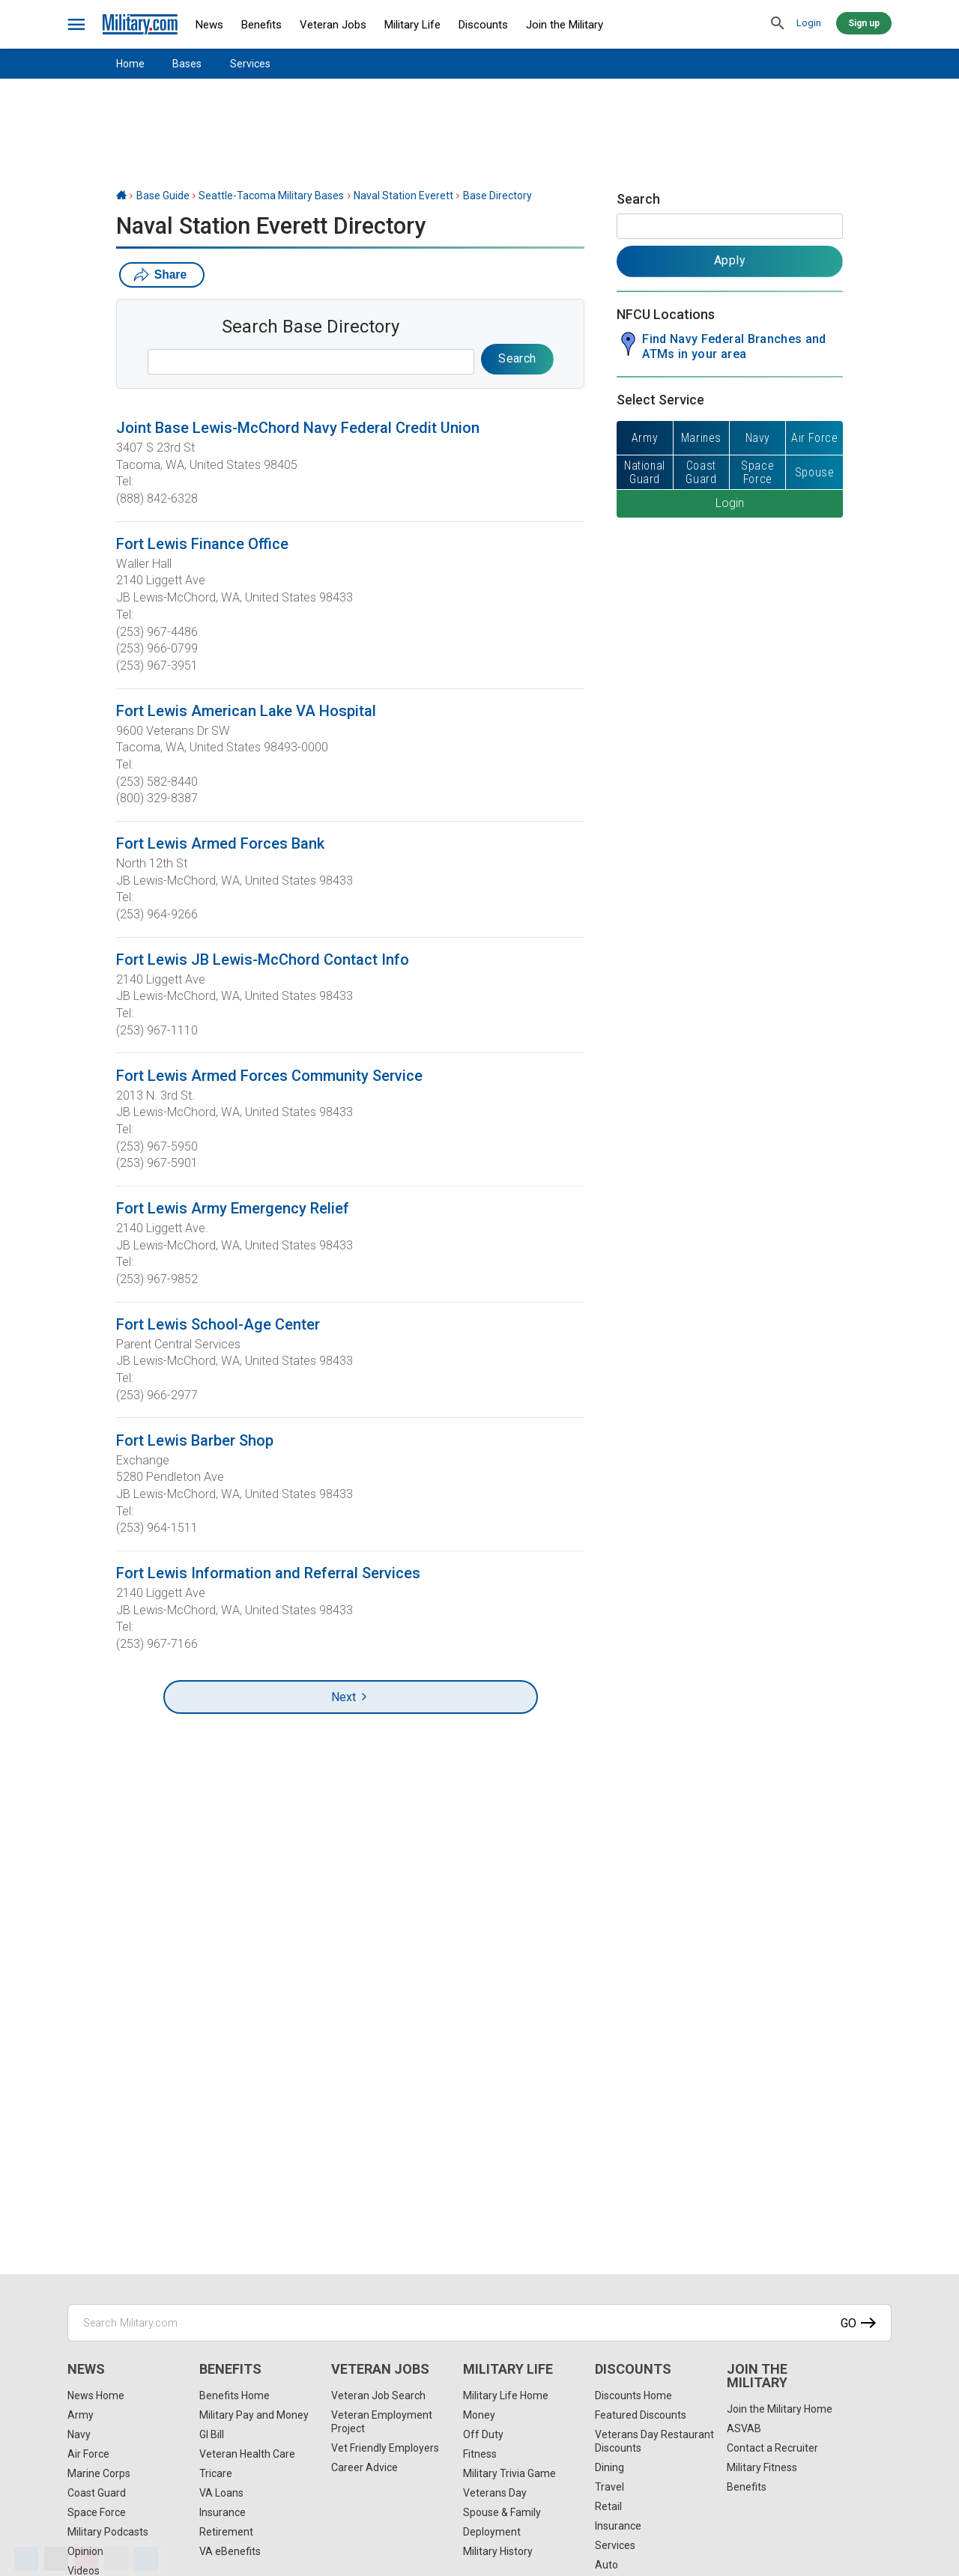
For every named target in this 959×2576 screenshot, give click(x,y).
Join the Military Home (779, 2409)
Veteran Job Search (378, 2395)
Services (250, 64)
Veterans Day (495, 2493)
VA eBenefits (230, 2551)
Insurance (222, 2512)
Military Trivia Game (509, 2473)
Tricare (215, 2473)
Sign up (864, 23)
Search (638, 199)
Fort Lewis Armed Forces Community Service (269, 1076)
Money (479, 2415)
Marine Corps (98, 2473)
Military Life (412, 24)
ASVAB (744, 2428)
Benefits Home (234, 2395)
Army (80, 2415)
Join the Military (564, 24)
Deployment (492, 2532)
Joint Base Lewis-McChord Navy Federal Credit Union (298, 428)
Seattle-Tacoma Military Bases (271, 195)
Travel (609, 2487)
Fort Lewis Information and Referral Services (268, 1573)
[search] (777, 24)
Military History (498, 2551)
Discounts (483, 24)
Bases (187, 64)
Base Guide (163, 195)
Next (350, 1696)
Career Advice (364, 2467)
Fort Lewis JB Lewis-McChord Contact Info (262, 960)
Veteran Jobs (333, 24)
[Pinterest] (86, 2559)
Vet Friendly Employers (385, 2448)
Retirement (226, 2532)
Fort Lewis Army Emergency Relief (232, 1208)
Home (130, 64)
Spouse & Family (502, 2512)
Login (808, 22)
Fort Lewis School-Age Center (218, 1324)
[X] (56, 2559)
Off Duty (483, 2434)
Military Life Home (505, 2395)
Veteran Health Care (247, 2454)
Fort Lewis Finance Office (202, 544)
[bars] (77, 24)
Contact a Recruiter (772, 2448)
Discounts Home (633, 2395)
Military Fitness (762, 2467)
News (209, 24)
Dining (609, 2467)
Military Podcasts (107, 2532)
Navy (79, 2434)
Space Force (96, 2512)
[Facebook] (26, 2559)
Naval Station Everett (403, 195)
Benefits (261, 24)
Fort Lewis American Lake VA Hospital (246, 711)
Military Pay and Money (254, 2415)
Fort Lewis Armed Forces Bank (220, 843)
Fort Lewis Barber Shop (194, 1440)
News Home (95, 2395)
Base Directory (497, 195)
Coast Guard (96, 2493)
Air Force (88, 2454)
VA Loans (221, 2493)
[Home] (121, 195)
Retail (608, 2506)
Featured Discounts (640, 2415)
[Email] (116, 2559)
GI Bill (211, 2434)
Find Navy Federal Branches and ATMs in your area (734, 346)
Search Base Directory (310, 326)
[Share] (146, 2559)
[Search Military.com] (479, 2323)
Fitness (480, 2454)
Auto (606, 2565)
